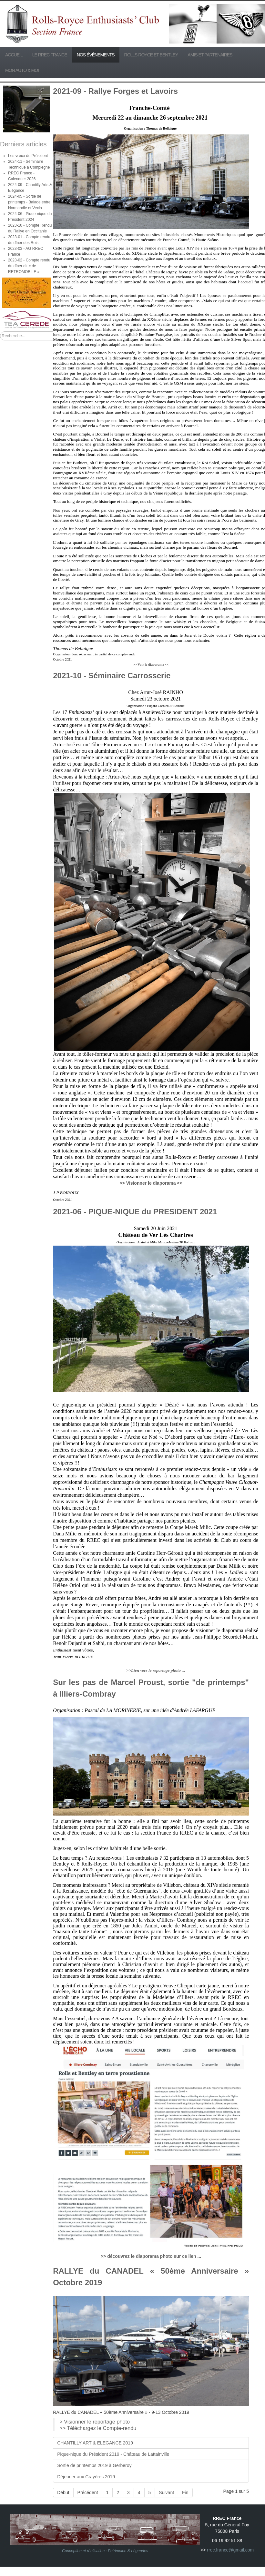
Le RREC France (49, 54)
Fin (185, 2492)
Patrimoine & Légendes (128, 2551)
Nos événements (96, 54)
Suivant (166, 2492)
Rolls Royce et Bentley (151, 54)
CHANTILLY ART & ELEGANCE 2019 (95, 2442)
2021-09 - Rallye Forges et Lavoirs (115, 91)
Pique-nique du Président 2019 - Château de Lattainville (113, 2454)
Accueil (14, 54)
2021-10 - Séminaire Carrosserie (111, 675)
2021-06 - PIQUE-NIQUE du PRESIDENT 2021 (135, 1211)
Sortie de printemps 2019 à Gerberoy (94, 2465)
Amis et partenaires (210, 54)
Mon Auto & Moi (22, 70)
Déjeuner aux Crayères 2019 (86, 2476)
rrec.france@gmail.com (230, 2549)
